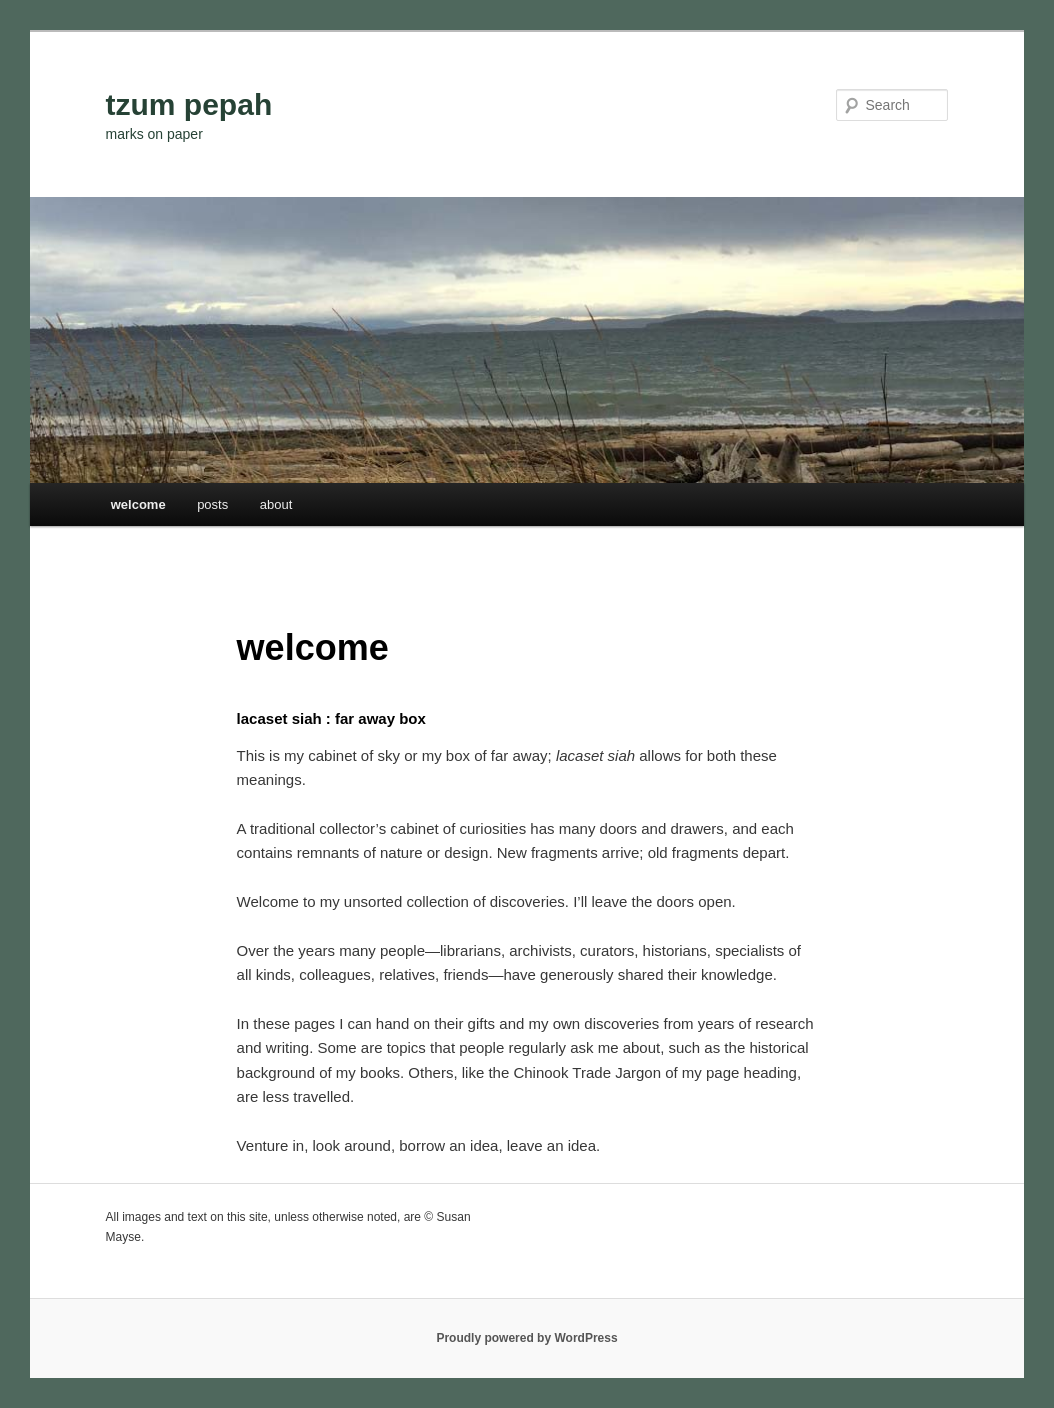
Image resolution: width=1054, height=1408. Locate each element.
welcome (138, 504)
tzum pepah (189, 104)
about (276, 504)
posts (212, 504)
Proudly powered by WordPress (526, 1338)
